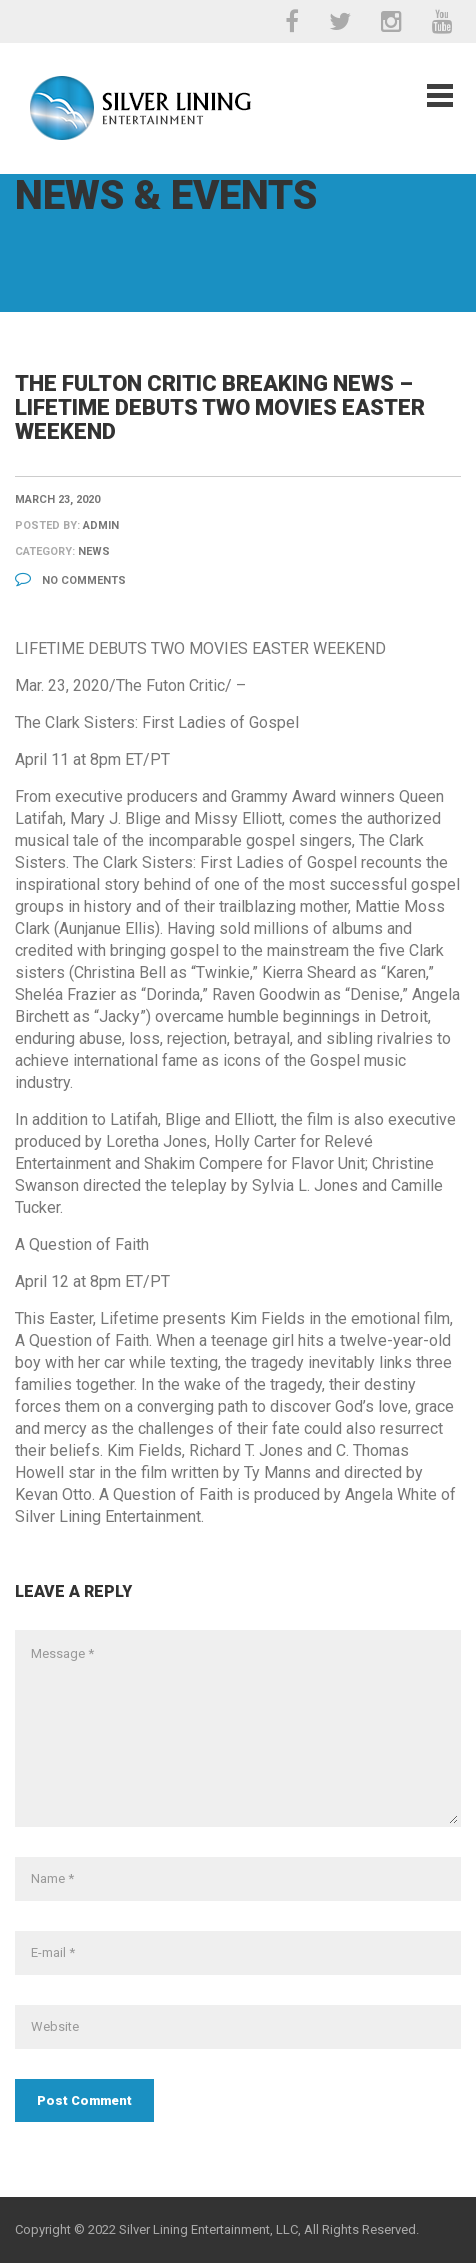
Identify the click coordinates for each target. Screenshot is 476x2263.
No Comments (70, 580)
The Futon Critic (170, 685)
